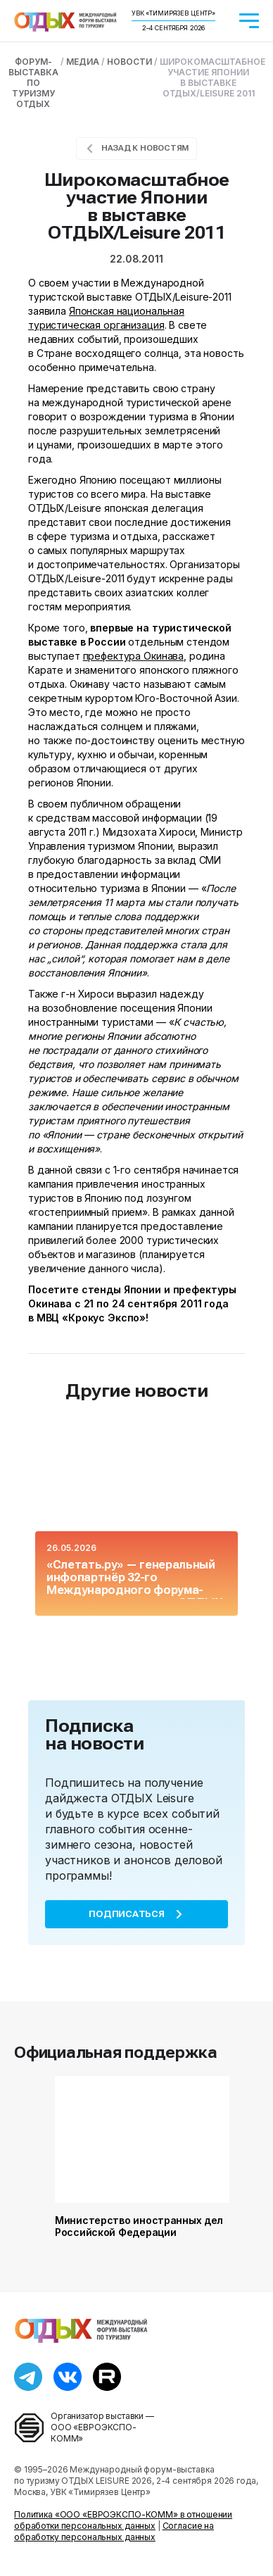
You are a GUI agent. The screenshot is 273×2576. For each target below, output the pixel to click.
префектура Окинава (133, 656)
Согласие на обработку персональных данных (114, 2531)
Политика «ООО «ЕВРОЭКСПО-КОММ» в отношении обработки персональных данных (123, 2520)
